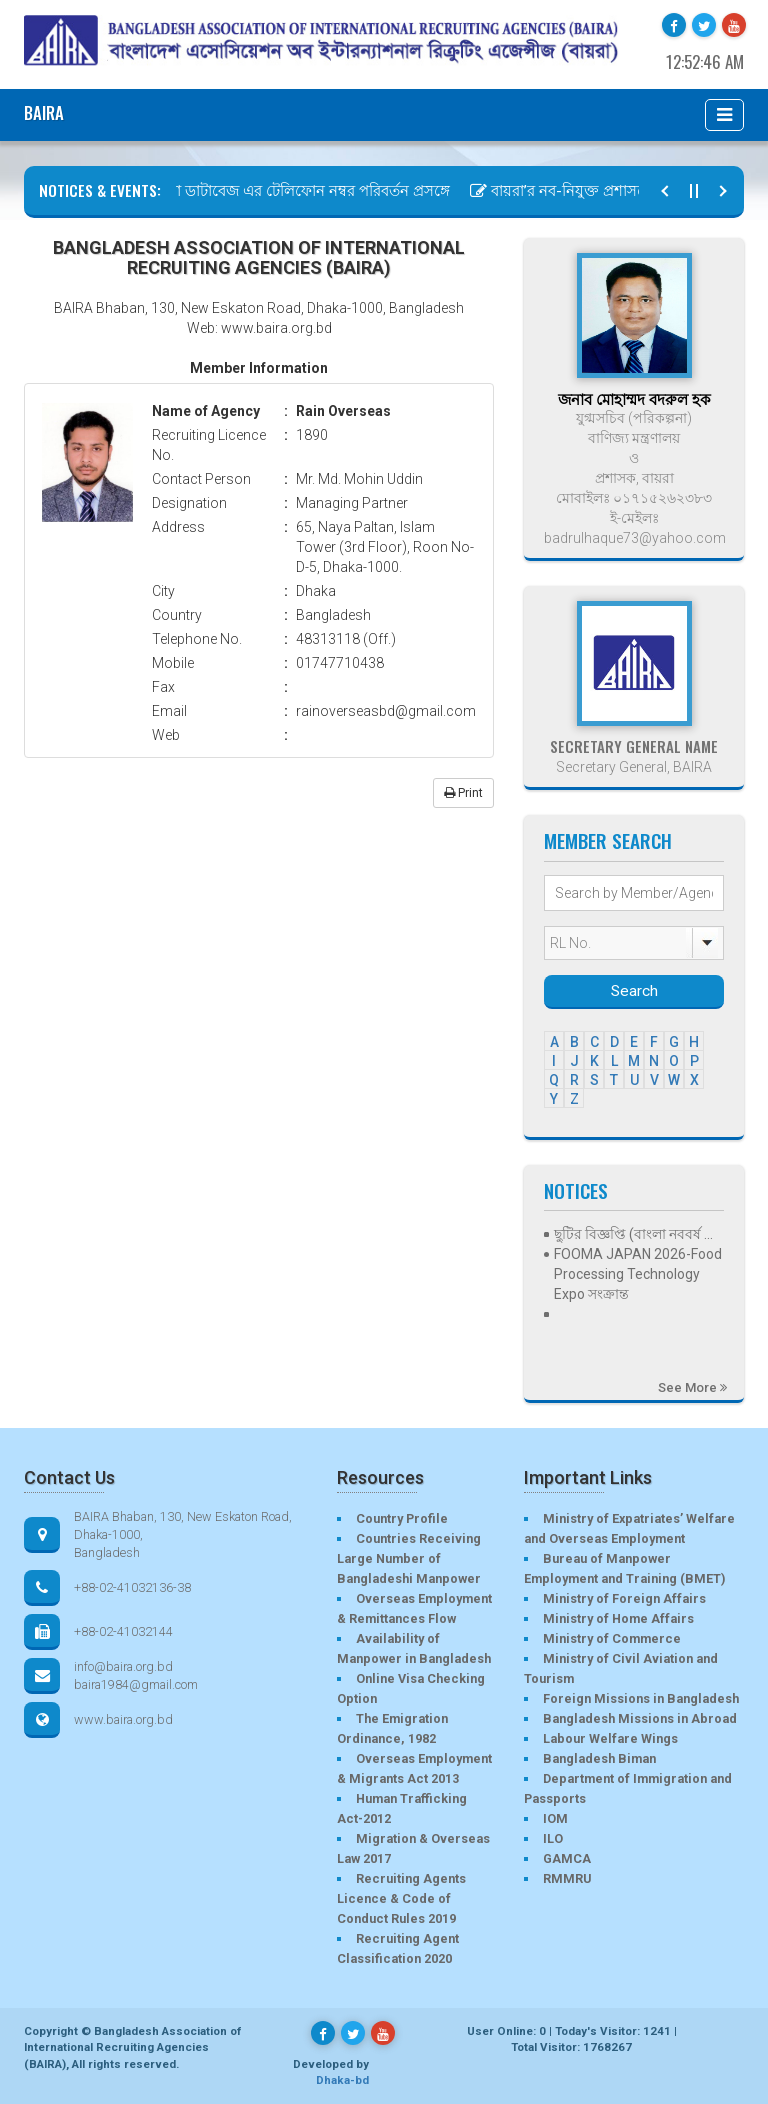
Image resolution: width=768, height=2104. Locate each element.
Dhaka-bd (342, 2080)
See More (692, 1387)
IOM (555, 1818)
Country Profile (402, 1518)
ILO (553, 1838)
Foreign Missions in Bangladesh (641, 1698)
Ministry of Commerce (612, 1638)
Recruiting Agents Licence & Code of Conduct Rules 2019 (401, 1898)
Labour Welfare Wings (610, 1738)
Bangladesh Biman (599, 1758)
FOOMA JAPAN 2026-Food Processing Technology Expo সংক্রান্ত (638, 1274)
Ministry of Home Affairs (618, 1618)
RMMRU (567, 1878)
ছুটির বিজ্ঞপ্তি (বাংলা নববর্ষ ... (633, 1234)
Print (463, 793)
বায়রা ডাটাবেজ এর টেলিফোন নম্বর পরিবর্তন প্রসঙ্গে (298, 191)
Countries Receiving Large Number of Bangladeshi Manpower (409, 1558)
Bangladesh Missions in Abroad (640, 1718)
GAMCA (567, 1858)
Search (634, 991)
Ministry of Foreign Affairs (624, 1598)
